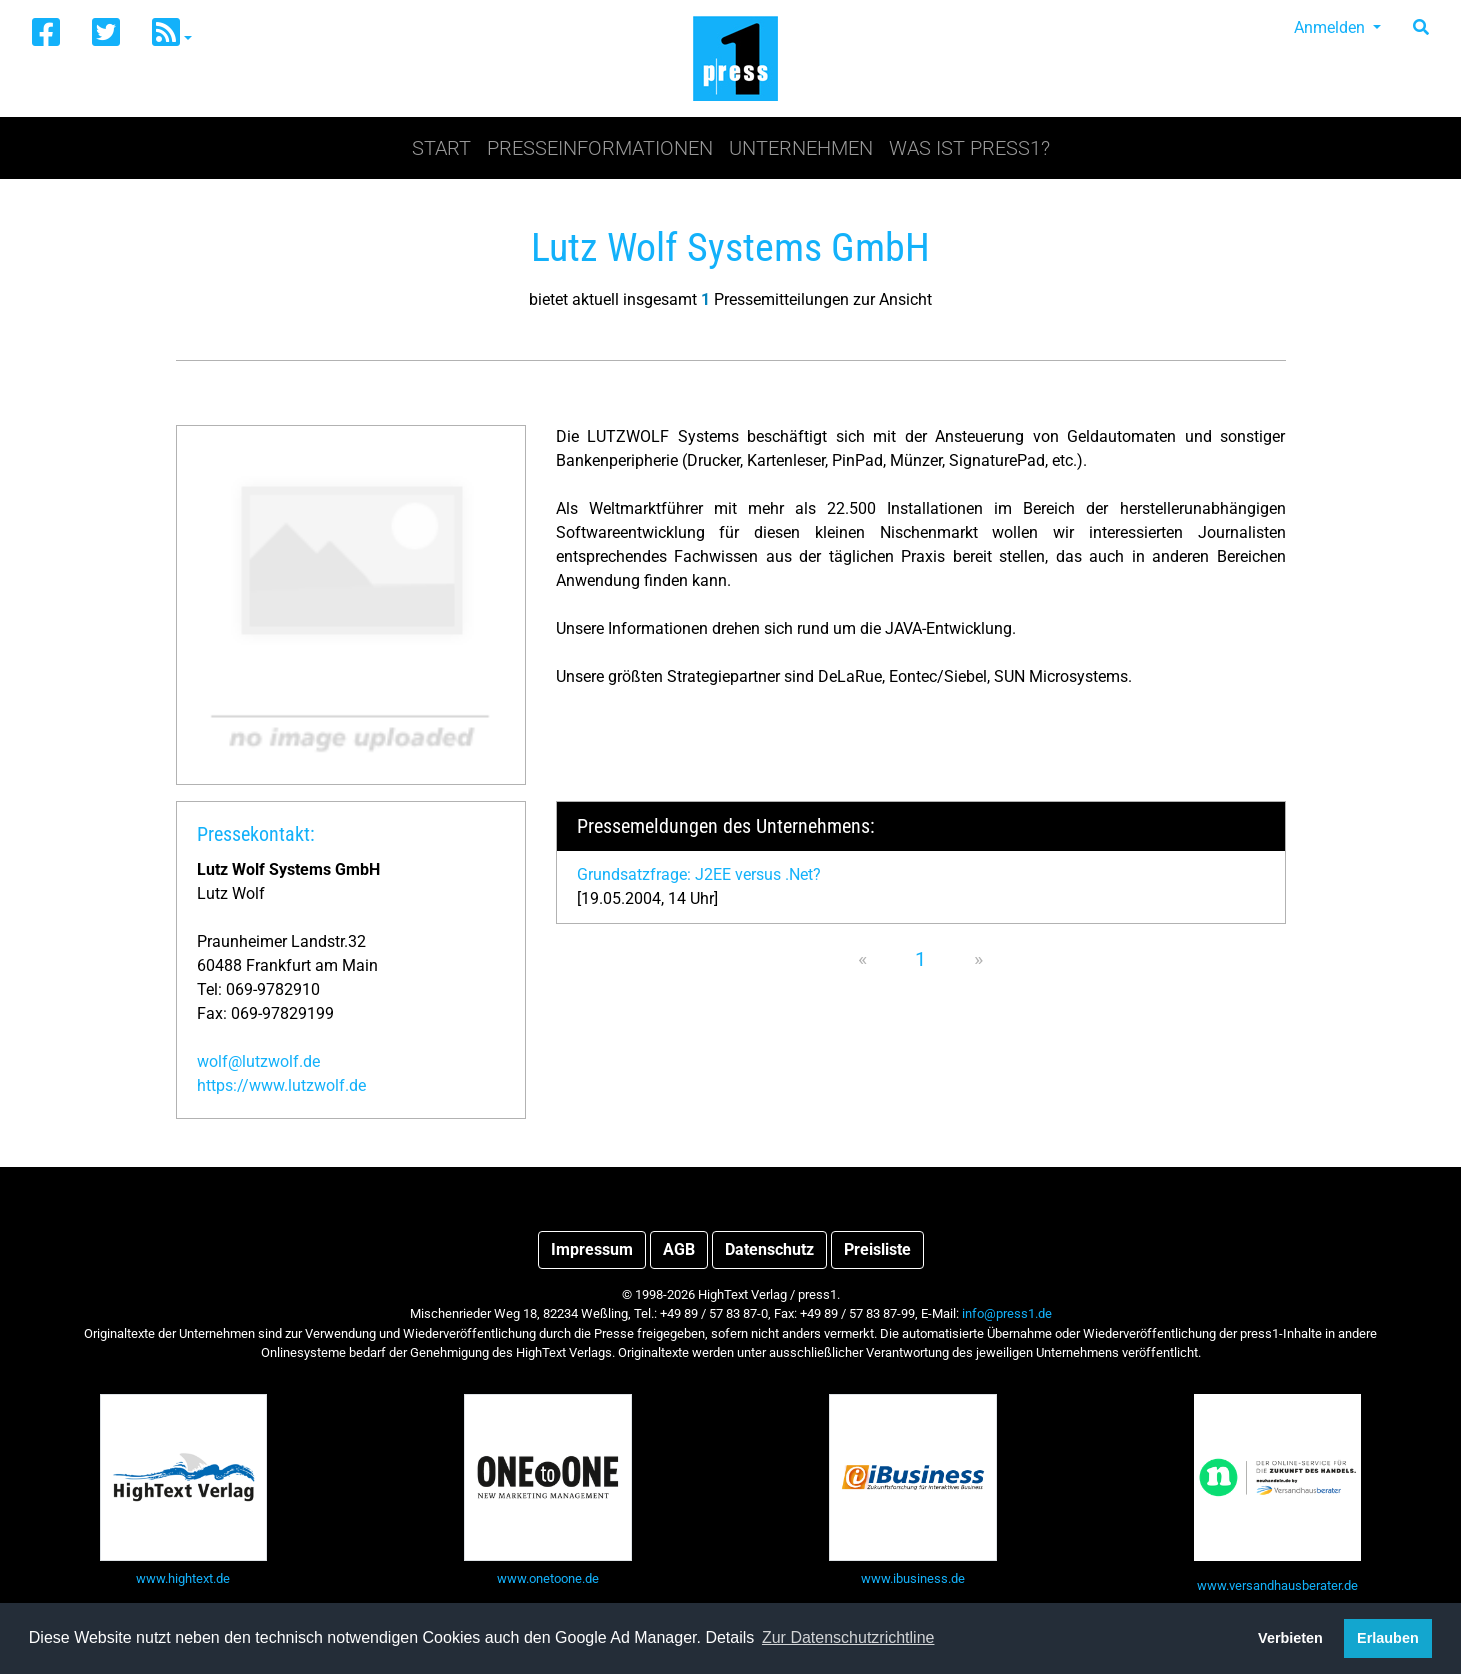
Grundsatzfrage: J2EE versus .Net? (699, 874)
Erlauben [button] (1388, 1638)
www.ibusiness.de (913, 1578)
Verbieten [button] (1290, 1638)
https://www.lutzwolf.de (281, 1085)
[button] (172, 33)
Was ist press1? (969, 148)
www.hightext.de (183, 1578)
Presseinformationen (600, 148)
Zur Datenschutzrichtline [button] (848, 1637)
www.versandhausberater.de (1277, 1585)
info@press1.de (1007, 1313)
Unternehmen (801, 148)
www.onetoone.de (548, 1578)
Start (441, 148)
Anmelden (1331, 27)
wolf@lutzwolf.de (258, 1061)
